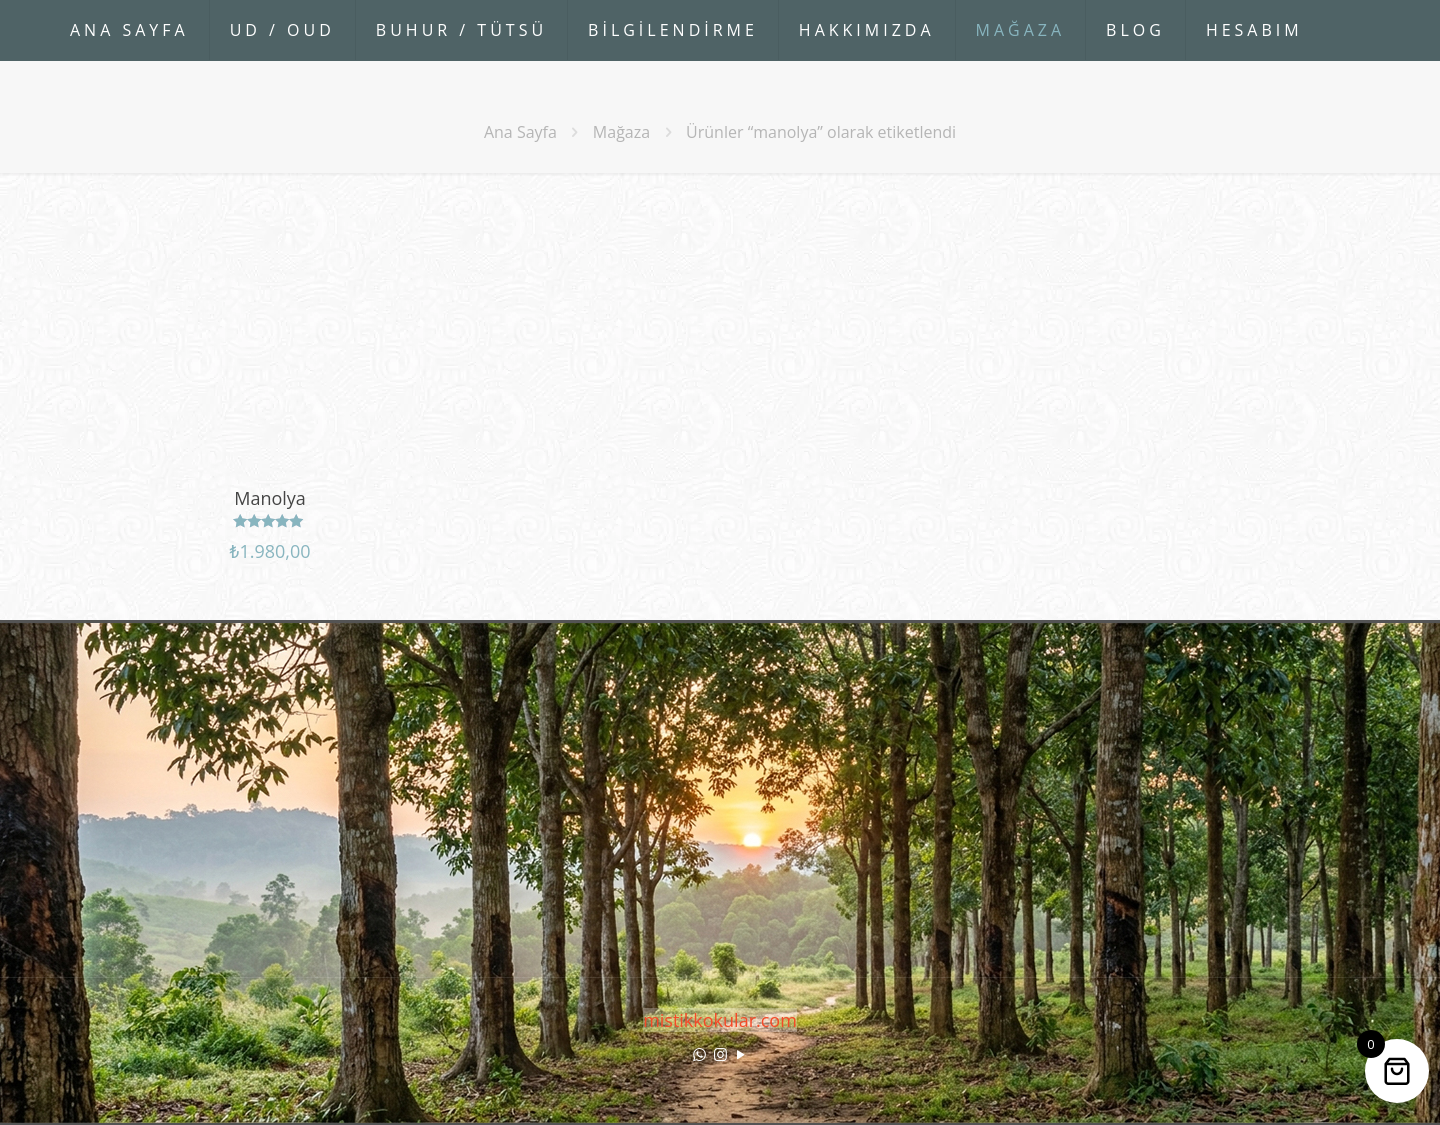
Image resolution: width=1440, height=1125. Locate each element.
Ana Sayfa (520, 132)
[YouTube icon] (741, 1054)
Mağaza (621, 132)
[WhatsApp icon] (699, 1054)
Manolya (270, 498)
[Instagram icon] (720, 1054)
